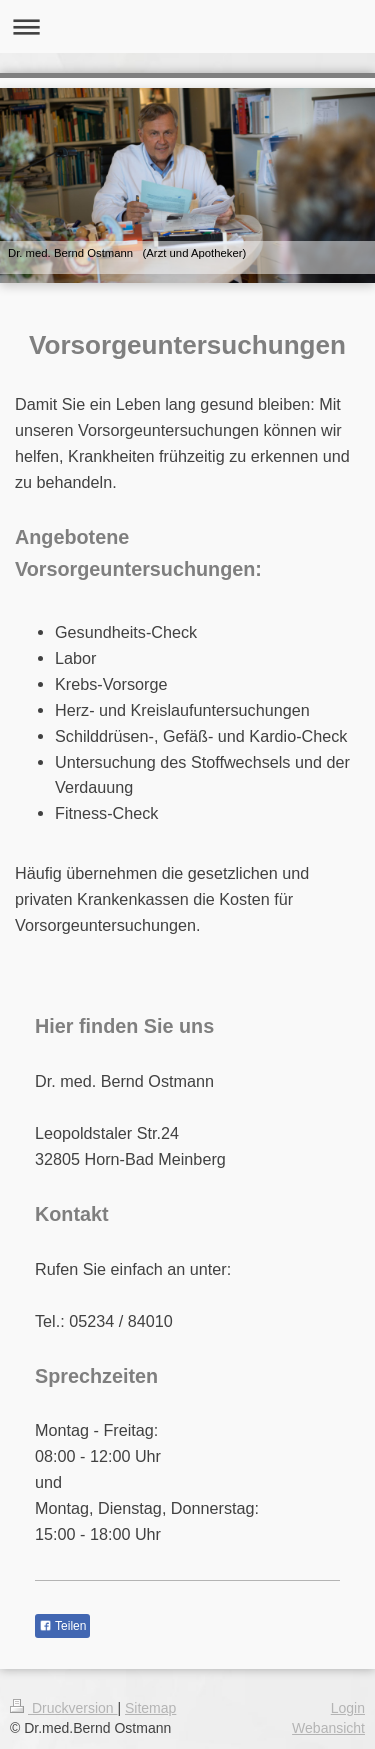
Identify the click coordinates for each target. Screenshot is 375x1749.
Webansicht (328, 1728)
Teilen (62, 1626)
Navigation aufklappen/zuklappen (187, 26)
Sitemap (150, 1708)
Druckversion (63, 1708)
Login (348, 1708)
